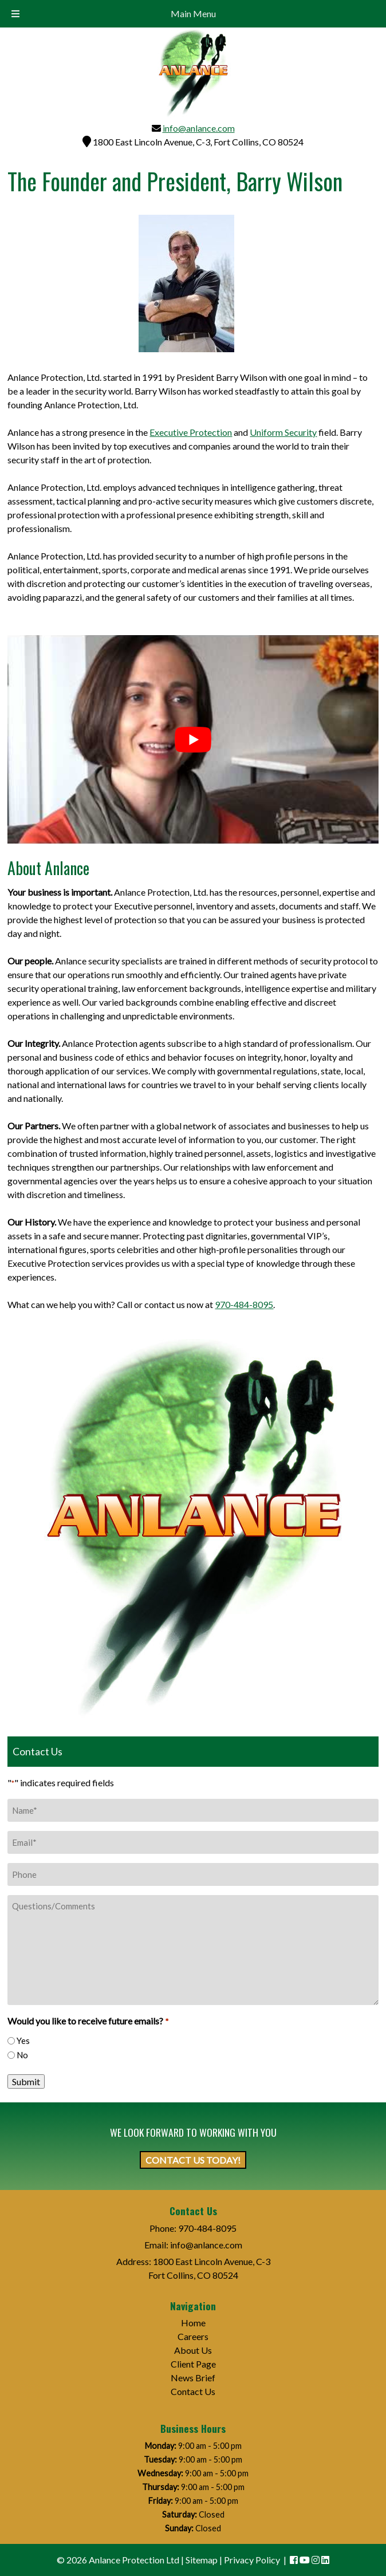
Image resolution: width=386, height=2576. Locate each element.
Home (193, 2322)
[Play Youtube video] (192, 739)
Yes (23, 2040)
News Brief (193, 2377)
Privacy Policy (252, 2559)
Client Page (193, 2363)
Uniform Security (283, 432)
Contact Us (193, 2391)
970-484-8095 (244, 1304)
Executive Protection (190, 432)
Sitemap (202, 2559)
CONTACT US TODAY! (193, 2159)
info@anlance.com (199, 128)
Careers (193, 2336)
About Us (193, 2350)
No (22, 2055)
